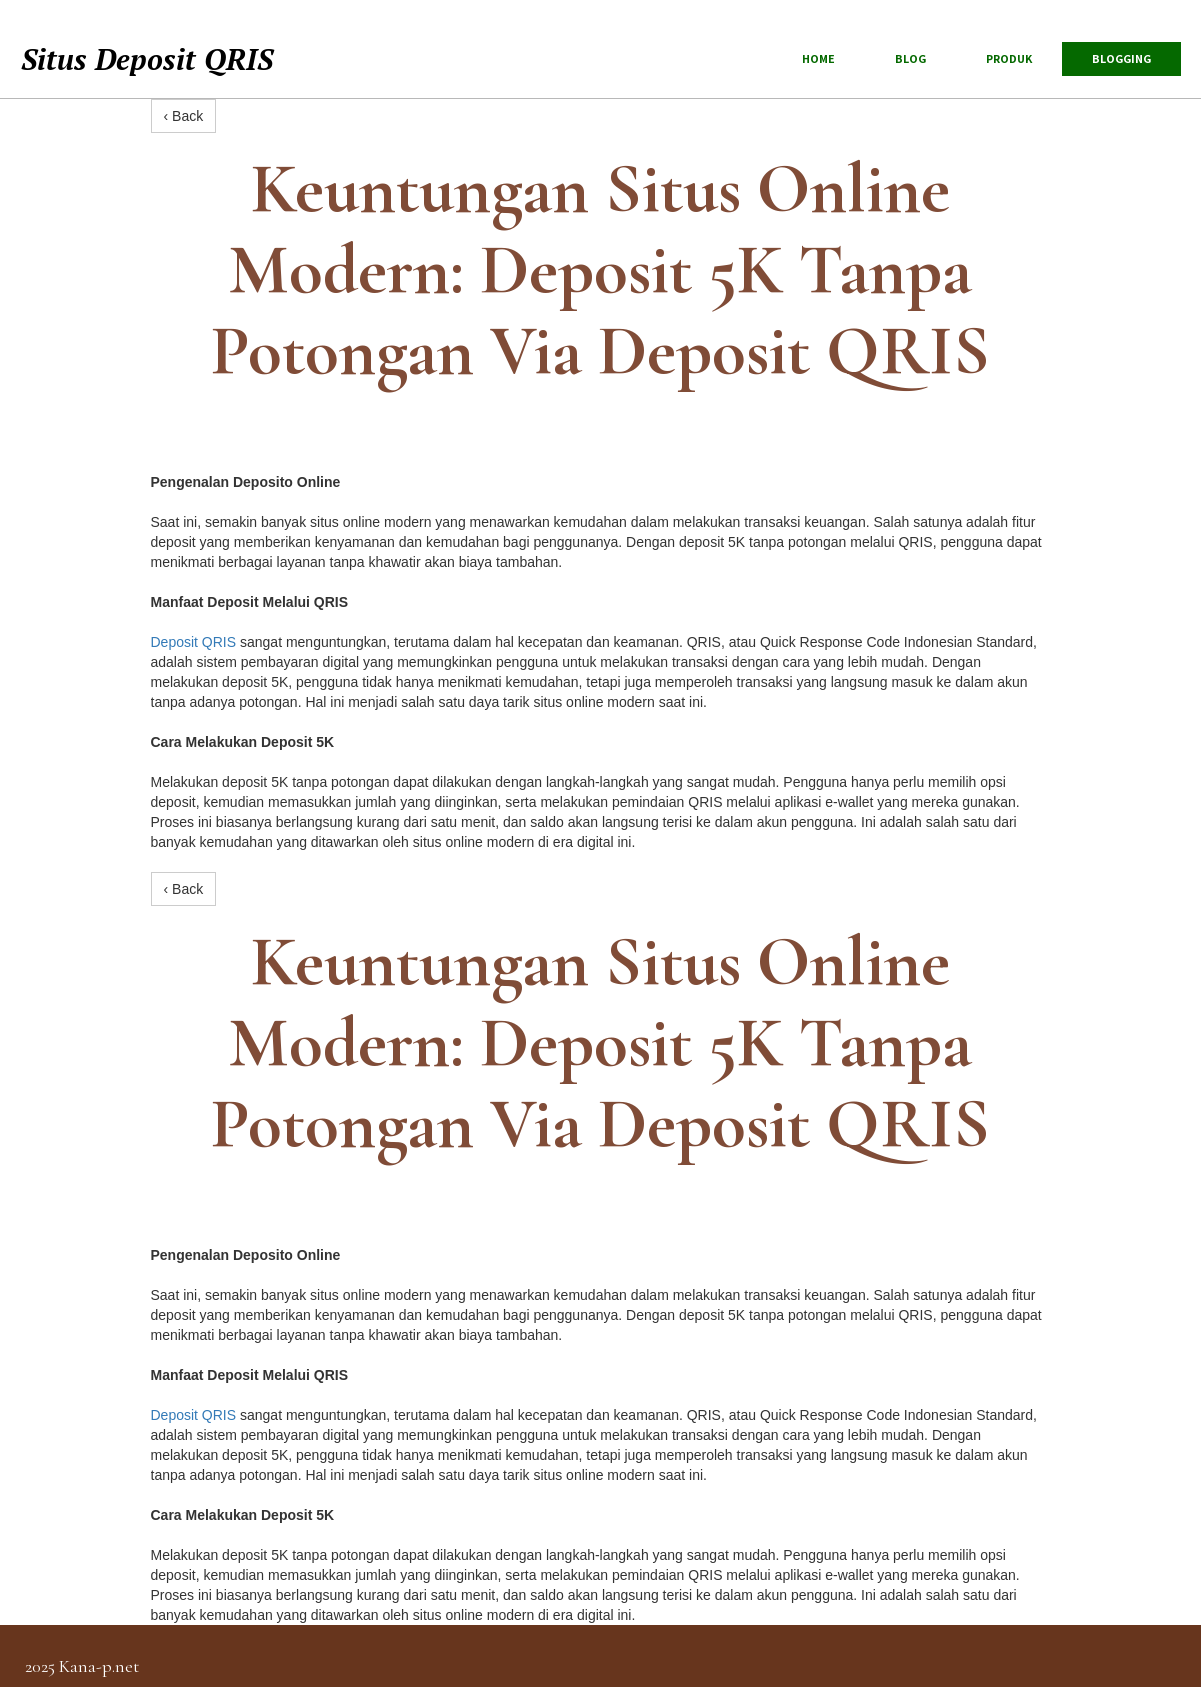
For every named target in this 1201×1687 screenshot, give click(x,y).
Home (818, 58)
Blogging (1121, 58)
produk (1009, 58)
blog (910, 58)
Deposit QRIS (194, 642)
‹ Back (184, 116)
